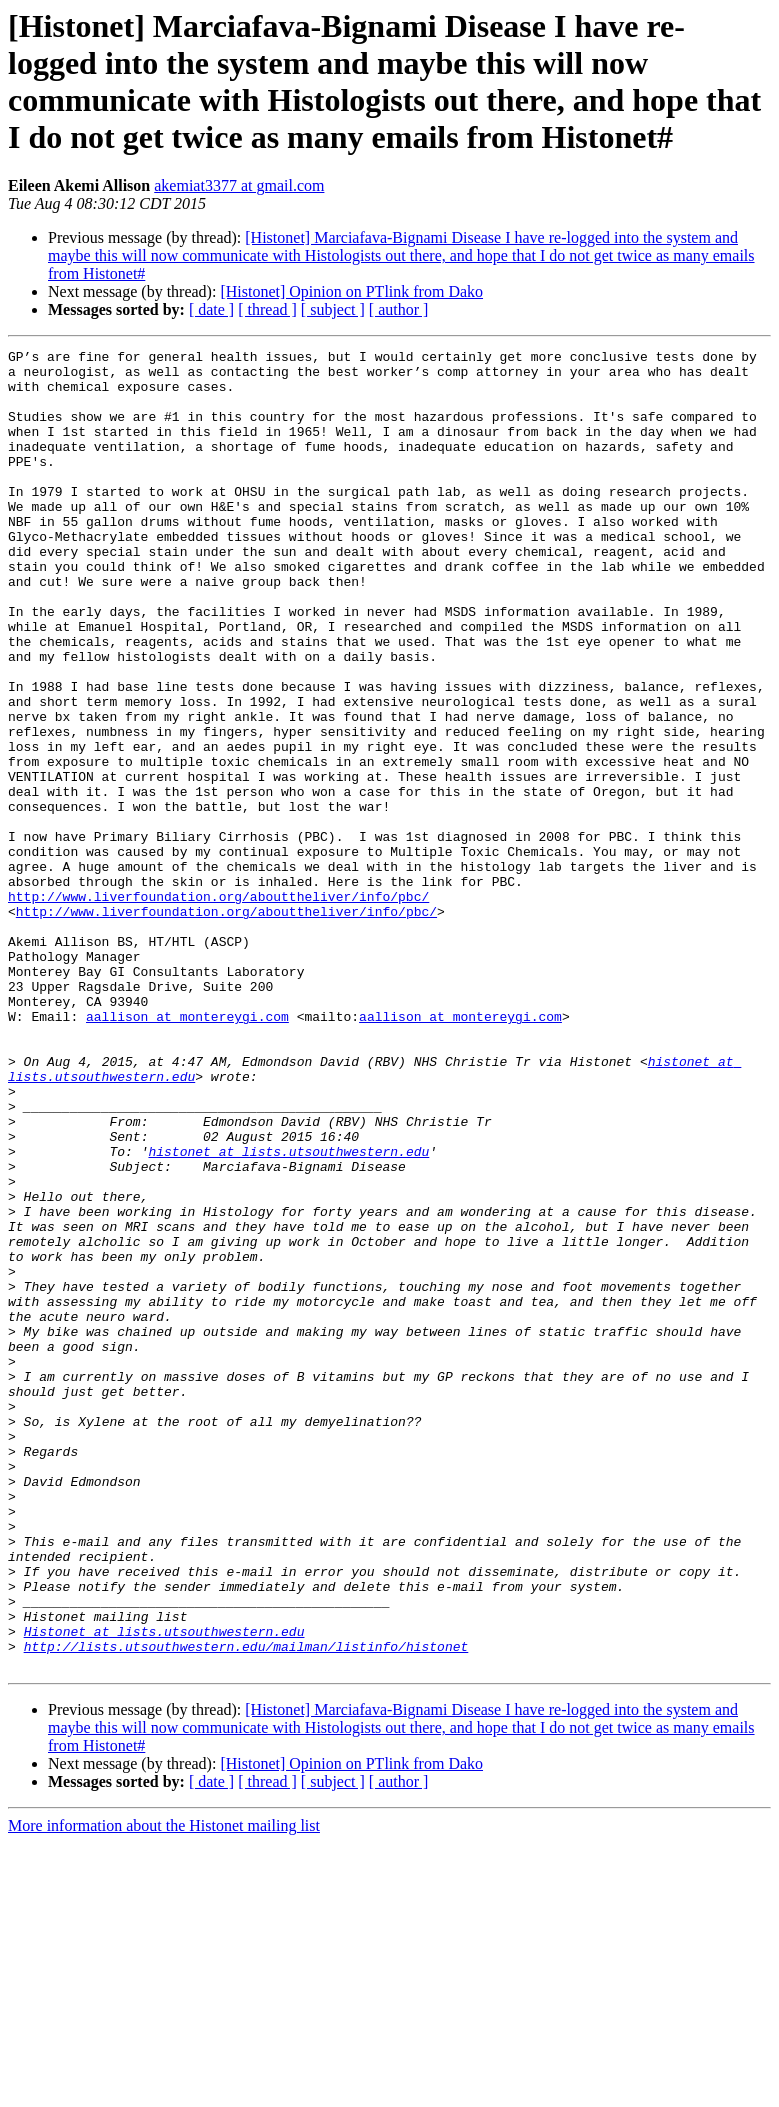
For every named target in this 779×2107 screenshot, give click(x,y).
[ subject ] (333, 309)
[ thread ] (267, 309)
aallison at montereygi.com (187, 1151)
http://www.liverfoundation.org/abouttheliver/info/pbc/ (218, 1007)
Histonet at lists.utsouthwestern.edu (164, 1889)
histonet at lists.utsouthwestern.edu (288, 1313)
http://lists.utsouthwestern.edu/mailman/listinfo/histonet (246, 1907)
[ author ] (399, 309)
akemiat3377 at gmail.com (239, 185)
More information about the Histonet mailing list (164, 2089)
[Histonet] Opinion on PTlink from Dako (351, 291)
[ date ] (211, 309)
